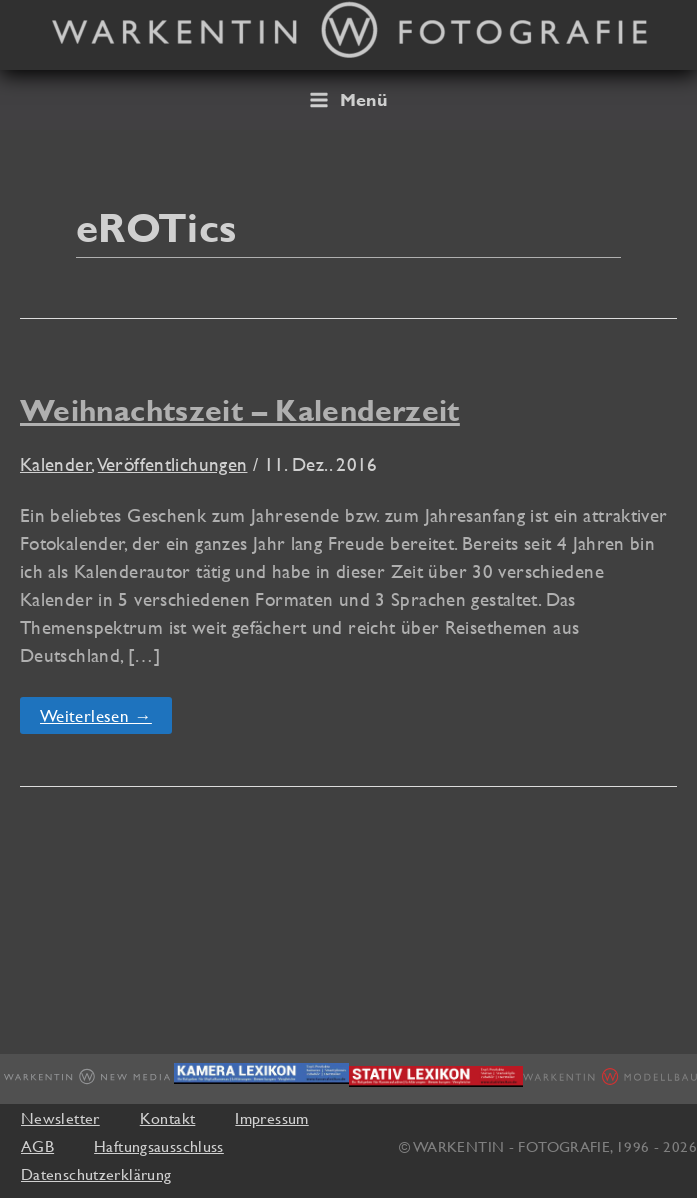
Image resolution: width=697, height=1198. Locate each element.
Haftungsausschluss (159, 1146)
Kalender (56, 464)
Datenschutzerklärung (96, 1174)
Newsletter (60, 1118)
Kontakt (168, 1118)
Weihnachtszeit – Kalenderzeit (240, 410)
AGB (37, 1146)
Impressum (271, 1118)
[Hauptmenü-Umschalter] (348, 100)
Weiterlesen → (95, 719)
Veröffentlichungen (173, 464)
